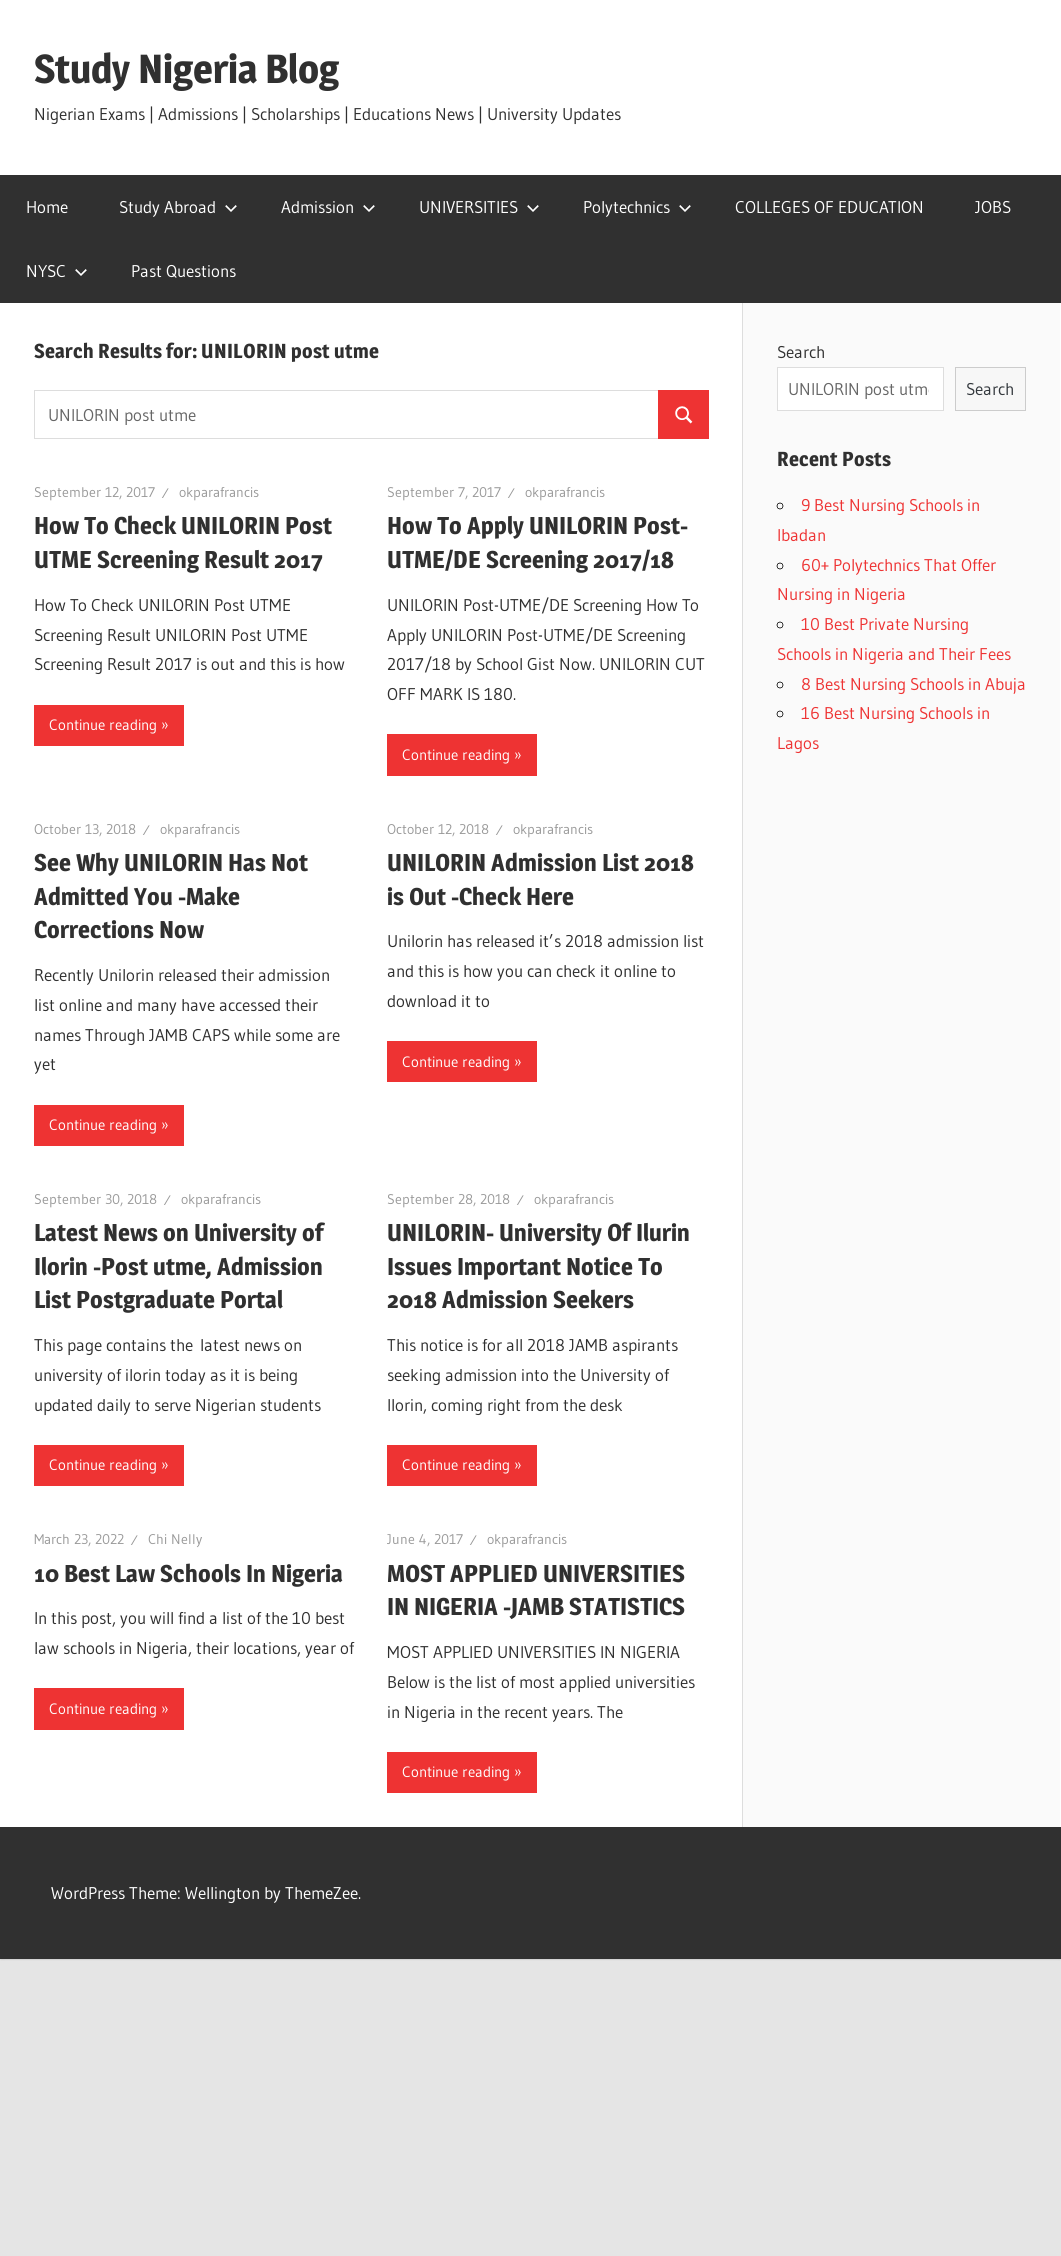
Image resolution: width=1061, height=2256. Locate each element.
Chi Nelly (175, 1539)
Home (47, 206)
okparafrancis (219, 492)
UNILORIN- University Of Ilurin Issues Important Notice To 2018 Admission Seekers (538, 1266)
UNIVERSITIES (479, 206)
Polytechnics (637, 206)
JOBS (993, 206)
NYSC (57, 270)
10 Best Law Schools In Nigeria (188, 1573)
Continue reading (103, 724)
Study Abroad (178, 206)
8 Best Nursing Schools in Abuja (913, 683)
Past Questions (183, 270)
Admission (328, 206)
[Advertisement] (530, 2107)
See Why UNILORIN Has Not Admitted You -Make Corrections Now (171, 896)
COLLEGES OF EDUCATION (829, 206)
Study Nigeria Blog (186, 68)
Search (801, 351)
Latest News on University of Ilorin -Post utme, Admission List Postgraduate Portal (179, 1266)
